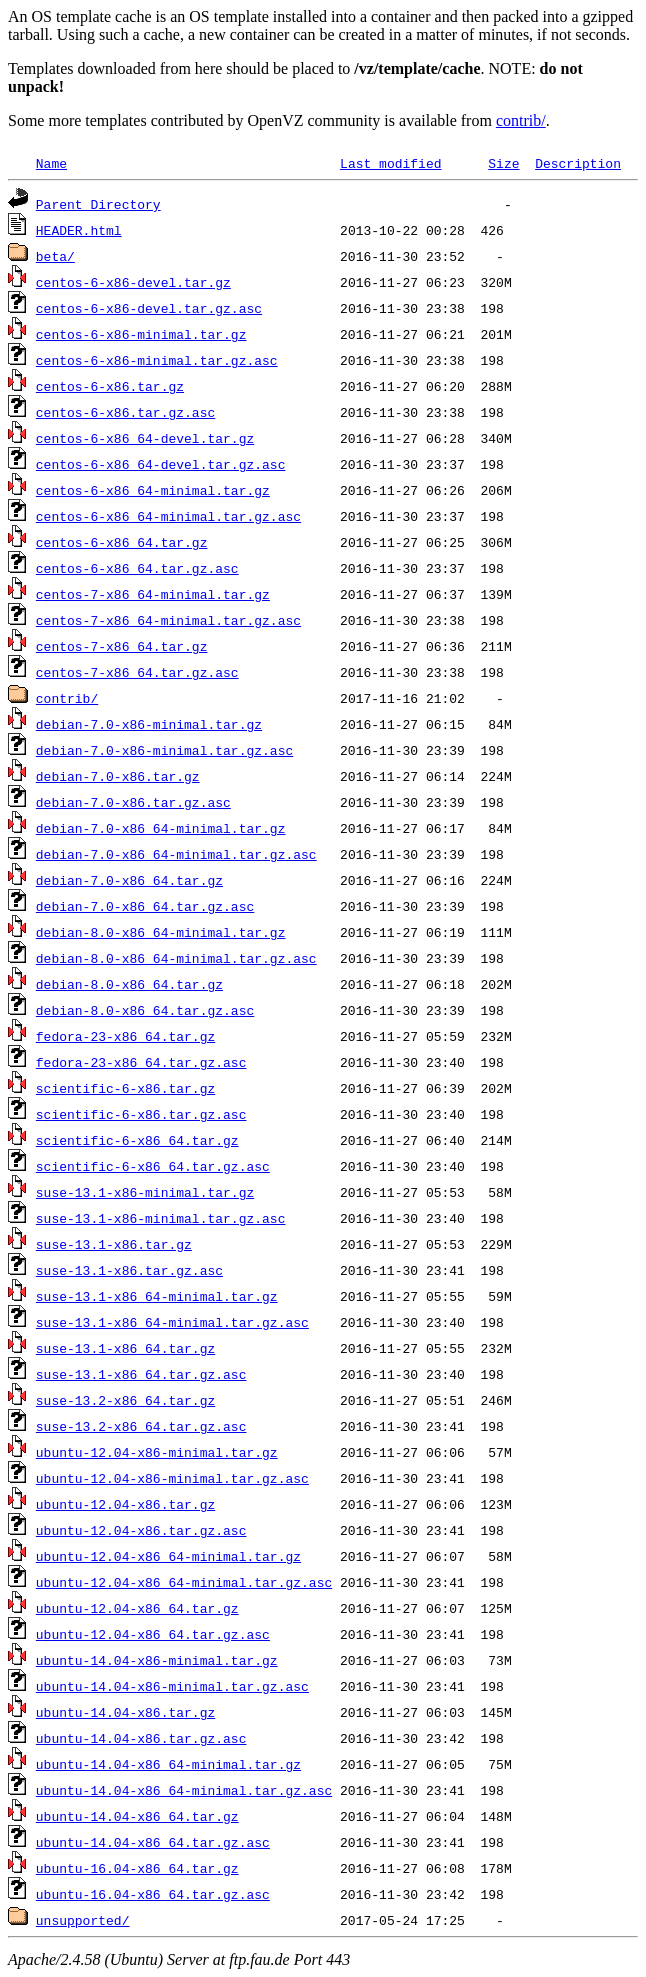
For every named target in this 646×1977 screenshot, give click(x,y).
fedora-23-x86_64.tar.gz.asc (141, 1062)
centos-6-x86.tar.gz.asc (125, 412)
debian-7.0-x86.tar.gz (118, 776)
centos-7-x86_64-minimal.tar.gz (153, 594)
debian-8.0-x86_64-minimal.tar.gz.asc (176, 958)
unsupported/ (83, 1920)
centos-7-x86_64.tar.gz (122, 646)
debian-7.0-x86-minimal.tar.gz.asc (164, 750)
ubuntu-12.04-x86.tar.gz (125, 1504)
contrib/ (521, 120)
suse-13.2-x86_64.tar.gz (125, 1400)
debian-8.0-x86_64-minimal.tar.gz (161, 932)
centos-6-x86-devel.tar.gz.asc (149, 308)
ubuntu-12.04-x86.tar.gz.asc (141, 1530)
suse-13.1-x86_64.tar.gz (125, 1348)
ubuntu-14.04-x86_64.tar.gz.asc (153, 1842)
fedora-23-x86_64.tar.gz (125, 1036)
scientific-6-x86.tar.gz (125, 1088)
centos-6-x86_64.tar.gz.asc (137, 568)
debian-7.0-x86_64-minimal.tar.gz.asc (176, 854)
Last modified (390, 163)
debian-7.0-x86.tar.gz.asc (133, 802)
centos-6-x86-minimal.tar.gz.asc (157, 360)
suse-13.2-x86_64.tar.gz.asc (141, 1426)
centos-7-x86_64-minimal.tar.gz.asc (168, 620)
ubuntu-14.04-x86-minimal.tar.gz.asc (172, 1686)
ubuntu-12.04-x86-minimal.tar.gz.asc (172, 1478)
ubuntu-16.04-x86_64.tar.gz (137, 1868)
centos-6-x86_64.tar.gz (122, 542)
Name (51, 163)
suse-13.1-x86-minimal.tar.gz (145, 1192)
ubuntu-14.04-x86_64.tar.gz (137, 1816)
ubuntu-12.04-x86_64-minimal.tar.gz (168, 1556)
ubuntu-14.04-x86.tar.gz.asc (141, 1738)
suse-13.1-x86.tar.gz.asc (129, 1270)
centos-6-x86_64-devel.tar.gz (145, 438)
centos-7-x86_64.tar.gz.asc (137, 672)
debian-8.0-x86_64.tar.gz (129, 984)
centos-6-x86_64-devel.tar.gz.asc (161, 464)
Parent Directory (98, 204)
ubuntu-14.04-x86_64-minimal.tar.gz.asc (184, 1790)
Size (503, 163)
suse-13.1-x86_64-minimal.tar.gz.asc (172, 1322)
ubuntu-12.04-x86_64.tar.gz (137, 1608)
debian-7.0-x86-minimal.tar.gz (149, 724)
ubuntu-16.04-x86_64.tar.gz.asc (153, 1894)
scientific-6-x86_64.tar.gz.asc (153, 1166)
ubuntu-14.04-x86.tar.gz (125, 1712)
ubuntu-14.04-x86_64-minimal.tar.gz (168, 1764)
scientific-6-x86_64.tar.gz (137, 1140)
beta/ (55, 256)
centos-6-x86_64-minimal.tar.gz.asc (168, 516)
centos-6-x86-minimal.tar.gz (141, 334)
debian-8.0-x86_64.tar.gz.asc (145, 1010)
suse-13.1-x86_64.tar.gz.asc (141, 1374)
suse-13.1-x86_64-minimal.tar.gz (157, 1296)
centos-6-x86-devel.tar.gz (133, 282)
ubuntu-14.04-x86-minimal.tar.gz (157, 1660)
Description (578, 163)
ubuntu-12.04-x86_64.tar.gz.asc (153, 1634)
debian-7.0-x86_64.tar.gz (129, 880)
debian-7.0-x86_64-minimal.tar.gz (161, 828)
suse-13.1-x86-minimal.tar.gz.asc (161, 1218)
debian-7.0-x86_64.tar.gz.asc (145, 906)
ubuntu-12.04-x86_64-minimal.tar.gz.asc (184, 1582)
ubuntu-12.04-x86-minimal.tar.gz (157, 1452)
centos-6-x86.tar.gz (110, 386)
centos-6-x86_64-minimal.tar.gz (153, 490)
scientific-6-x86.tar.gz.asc (141, 1114)
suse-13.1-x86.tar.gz (114, 1244)
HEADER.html (79, 230)
